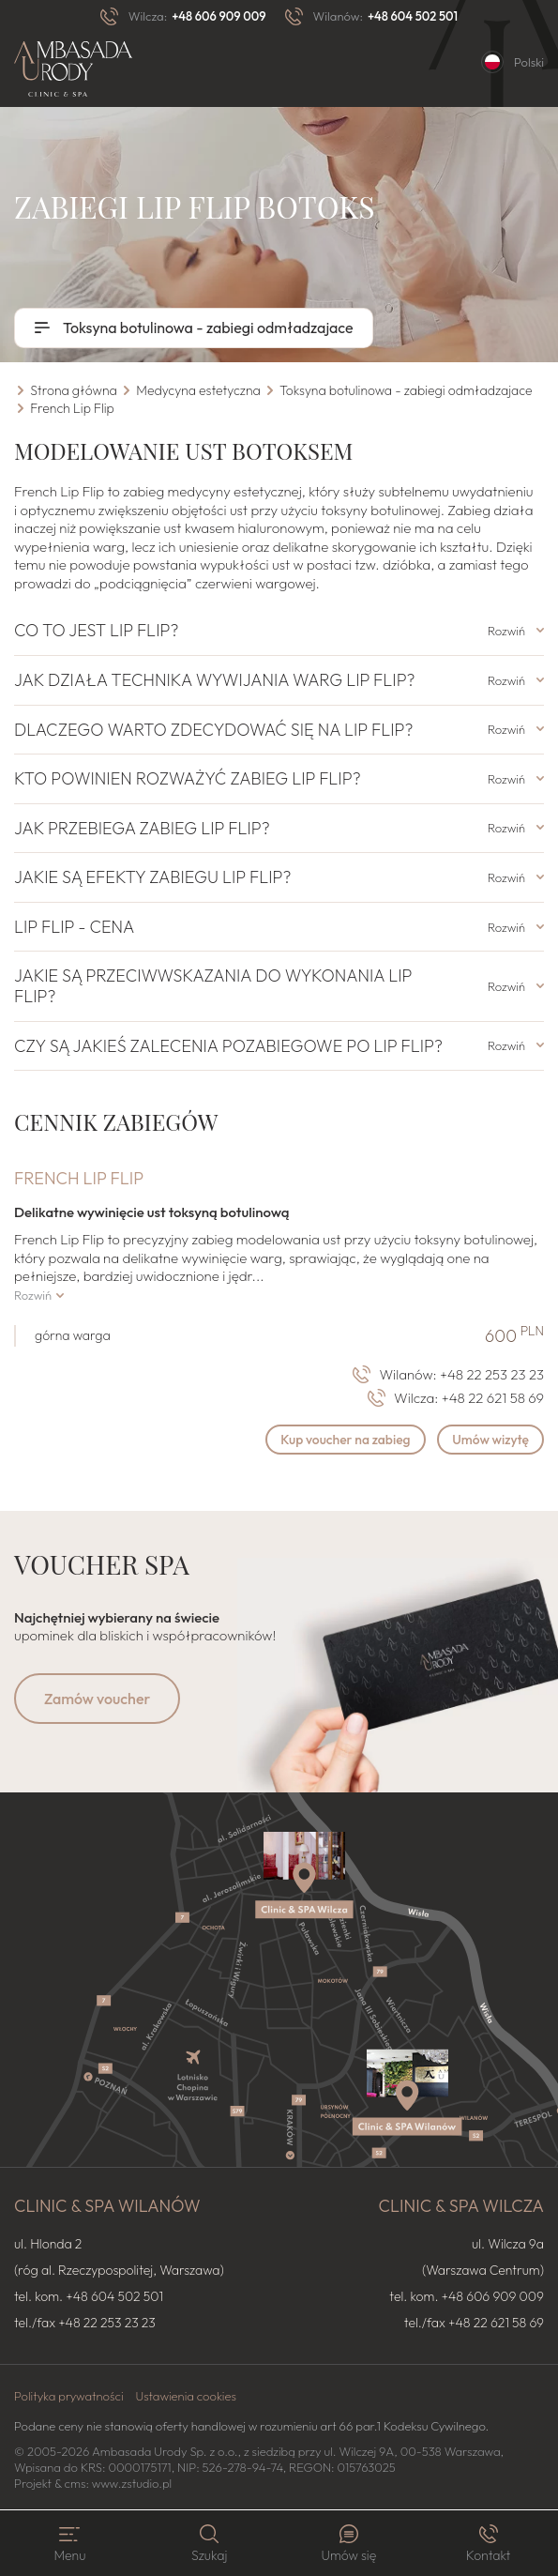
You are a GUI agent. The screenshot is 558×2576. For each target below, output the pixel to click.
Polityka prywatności (69, 2396)
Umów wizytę (489, 1440)
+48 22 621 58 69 (493, 1398)
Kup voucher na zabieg (341, 1440)
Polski (529, 61)
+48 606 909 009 (218, 15)
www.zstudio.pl (132, 2483)
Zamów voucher (97, 1699)
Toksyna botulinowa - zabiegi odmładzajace (207, 327)
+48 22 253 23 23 (492, 1374)
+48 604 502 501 (413, 15)
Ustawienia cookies (185, 2396)
